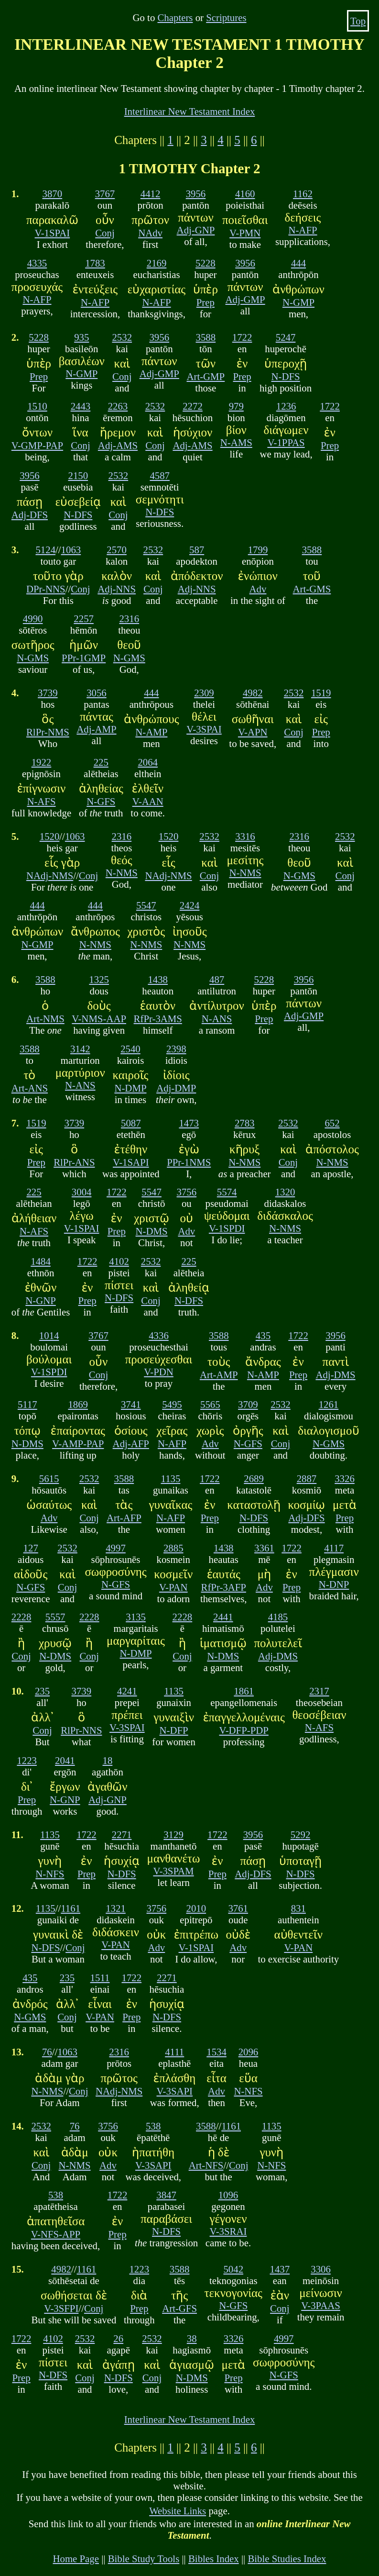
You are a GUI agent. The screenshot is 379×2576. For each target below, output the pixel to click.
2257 (84, 618)
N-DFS (285, 376)
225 (101, 762)
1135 (171, 1478)
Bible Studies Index (287, 2558)
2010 (196, 1908)
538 (153, 2125)
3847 (166, 2194)
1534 (216, 2051)
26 (118, 2338)
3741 (131, 1404)
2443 (81, 406)
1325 (99, 979)
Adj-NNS (116, 588)
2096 (248, 2051)
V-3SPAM (173, 1870)
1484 (41, 1261)
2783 (245, 1122)
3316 (245, 836)
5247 (286, 337)
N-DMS (152, 1231)
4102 (119, 1261)
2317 (319, 1690)
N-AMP (151, 731)
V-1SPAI (52, 232)
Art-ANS (29, 1087)
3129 (173, 1834)
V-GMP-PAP (37, 445)
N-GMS (33, 657)
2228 (21, 1616)
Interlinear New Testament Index (189, 111)
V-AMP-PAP (78, 1443)
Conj (104, 232)
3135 (136, 1616)
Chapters (175, 17)
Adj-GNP (196, 229)
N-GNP (40, 1300)
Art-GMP (205, 376)
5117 (27, 1404)
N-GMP (298, 302)
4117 (334, 1547)
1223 (27, 1760)
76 (47, 2051)
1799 (258, 549)
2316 (129, 618)
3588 (206, 337)
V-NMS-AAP (99, 1018)
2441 (223, 1616)
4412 (151, 193)
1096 (228, 2194)
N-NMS (122, 872)
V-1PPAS (285, 442)
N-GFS (101, 801)
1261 (329, 1404)
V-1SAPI (131, 1162)
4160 (245, 193)
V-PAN (173, 1587)
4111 (174, 2051)
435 (263, 1335)
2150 (78, 475)
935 (81, 337)
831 (298, 1908)
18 (108, 1760)
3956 (196, 193)
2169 (157, 262)
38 (192, 2338)
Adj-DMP (176, 1087)
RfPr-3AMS (158, 1018)
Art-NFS (206, 2165)
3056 (97, 692)
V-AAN (147, 801)
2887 (307, 1478)
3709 (248, 1404)
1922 (42, 762)
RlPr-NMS (47, 731)
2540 (130, 1048)
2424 (190, 905)
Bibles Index (213, 2558)
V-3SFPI (61, 2308)
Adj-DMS (335, 1374)
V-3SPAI (204, 729)
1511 (100, 1977)
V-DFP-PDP (244, 1730)
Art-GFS (179, 2308)
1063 (71, 549)
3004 (82, 1191)
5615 (49, 1478)
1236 (286, 406)
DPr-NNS (45, 588)
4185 (278, 1616)
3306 (321, 2269)
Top (358, 20)
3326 (345, 1478)
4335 (37, 262)
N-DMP (130, 1087)
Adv (258, 588)
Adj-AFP (131, 1443)
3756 (187, 1191)
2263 (118, 406)
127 (30, 1547)
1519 (321, 692)
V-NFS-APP (55, 2234)
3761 (238, 1908)
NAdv (150, 232)
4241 (127, 1690)
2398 (176, 1048)
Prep (205, 302)
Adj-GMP (245, 299)
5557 (55, 1616)
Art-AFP (124, 1517)
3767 (105, 193)
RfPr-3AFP (223, 1587)
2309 (204, 692)
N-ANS (217, 1018)
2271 (122, 1834)
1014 (49, 1335)
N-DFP (174, 1730)
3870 (53, 193)
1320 (285, 1191)
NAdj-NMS (49, 875)
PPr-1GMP (84, 657)
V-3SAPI (174, 2090)
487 (216, 979)
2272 (193, 406)
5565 (210, 1404)
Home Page (76, 2558)
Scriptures (226, 17)
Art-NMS (45, 1018)
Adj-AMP (96, 729)
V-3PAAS (320, 2305)
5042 (233, 2269)
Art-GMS (312, 588)
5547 (146, 905)
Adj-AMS (118, 445)
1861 (244, 1690)
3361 (264, 1547)
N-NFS (49, 1873)
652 (332, 1122)
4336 (159, 1335)
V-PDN (158, 1371)
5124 (45, 549)
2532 (122, 337)
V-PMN (244, 232)
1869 (78, 1404)
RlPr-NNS (81, 1730)
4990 (33, 618)
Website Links (177, 2510)
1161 (70, 1908)
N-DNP (334, 1584)
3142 (80, 1048)
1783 (95, 262)
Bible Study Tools (144, 2558)
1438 (158, 979)
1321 (116, 1908)
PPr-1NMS (189, 1162)
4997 (116, 1547)
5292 (301, 1834)
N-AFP (302, 229)
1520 (50, 836)
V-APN (253, 731)
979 (236, 406)
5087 (131, 1122)
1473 (189, 1122)
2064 (148, 762)
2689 (254, 1478)
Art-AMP (219, 1374)
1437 (280, 2269)
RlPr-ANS (74, 1162)
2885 (173, 1547)
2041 (65, 1760)
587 (196, 549)
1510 (37, 406)
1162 (303, 193)
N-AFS (41, 801)
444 (298, 262)
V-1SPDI (227, 1228)
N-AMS (236, 442)
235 (42, 1690)
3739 (48, 692)
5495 (172, 1404)
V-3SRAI (228, 2231)
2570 (117, 549)
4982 (253, 692)
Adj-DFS (29, 514)
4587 (160, 475)
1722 (242, 337)
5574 (227, 1191)
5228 (205, 262)
